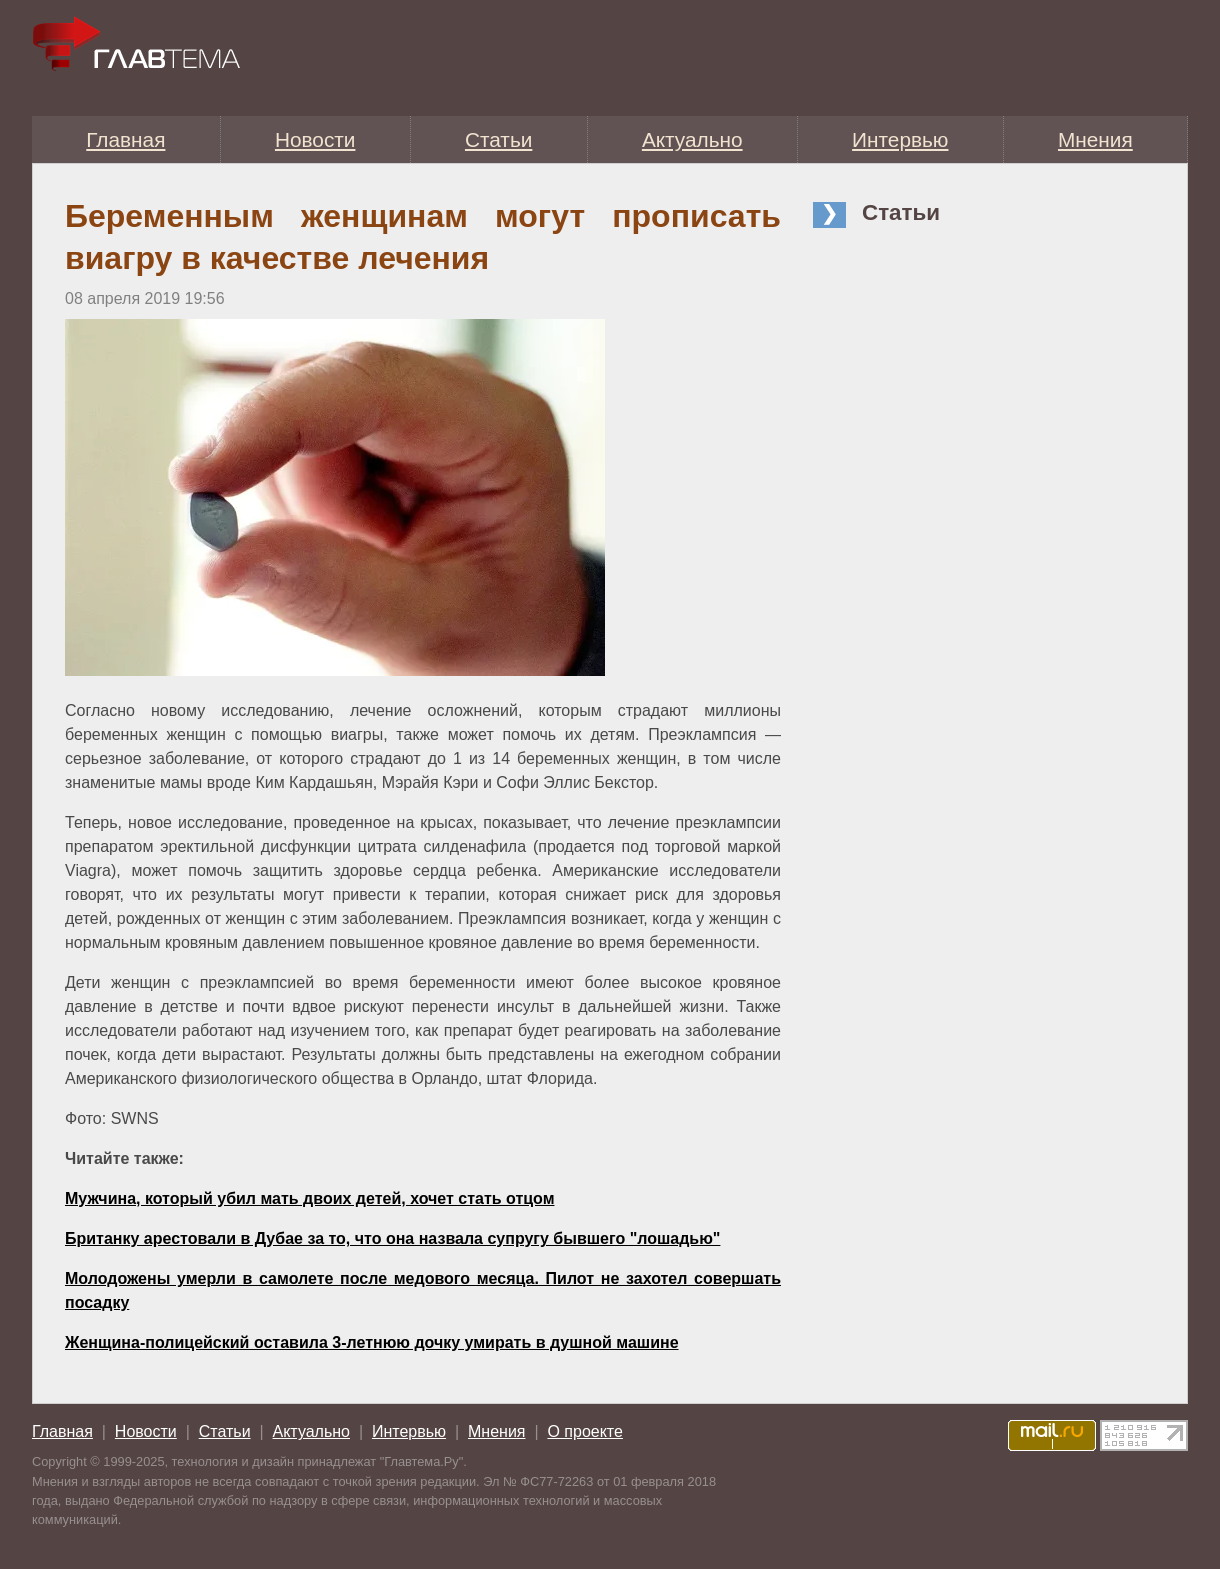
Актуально (692, 139)
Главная (125, 139)
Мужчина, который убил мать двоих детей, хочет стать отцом (309, 1198)
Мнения (1095, 139)
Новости (315, 139)
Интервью (900, 139)
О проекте (584, 1431)
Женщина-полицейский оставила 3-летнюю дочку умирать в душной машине (372, 1342)
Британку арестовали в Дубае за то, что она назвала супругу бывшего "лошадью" (392, 1238)
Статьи (498, 139)
